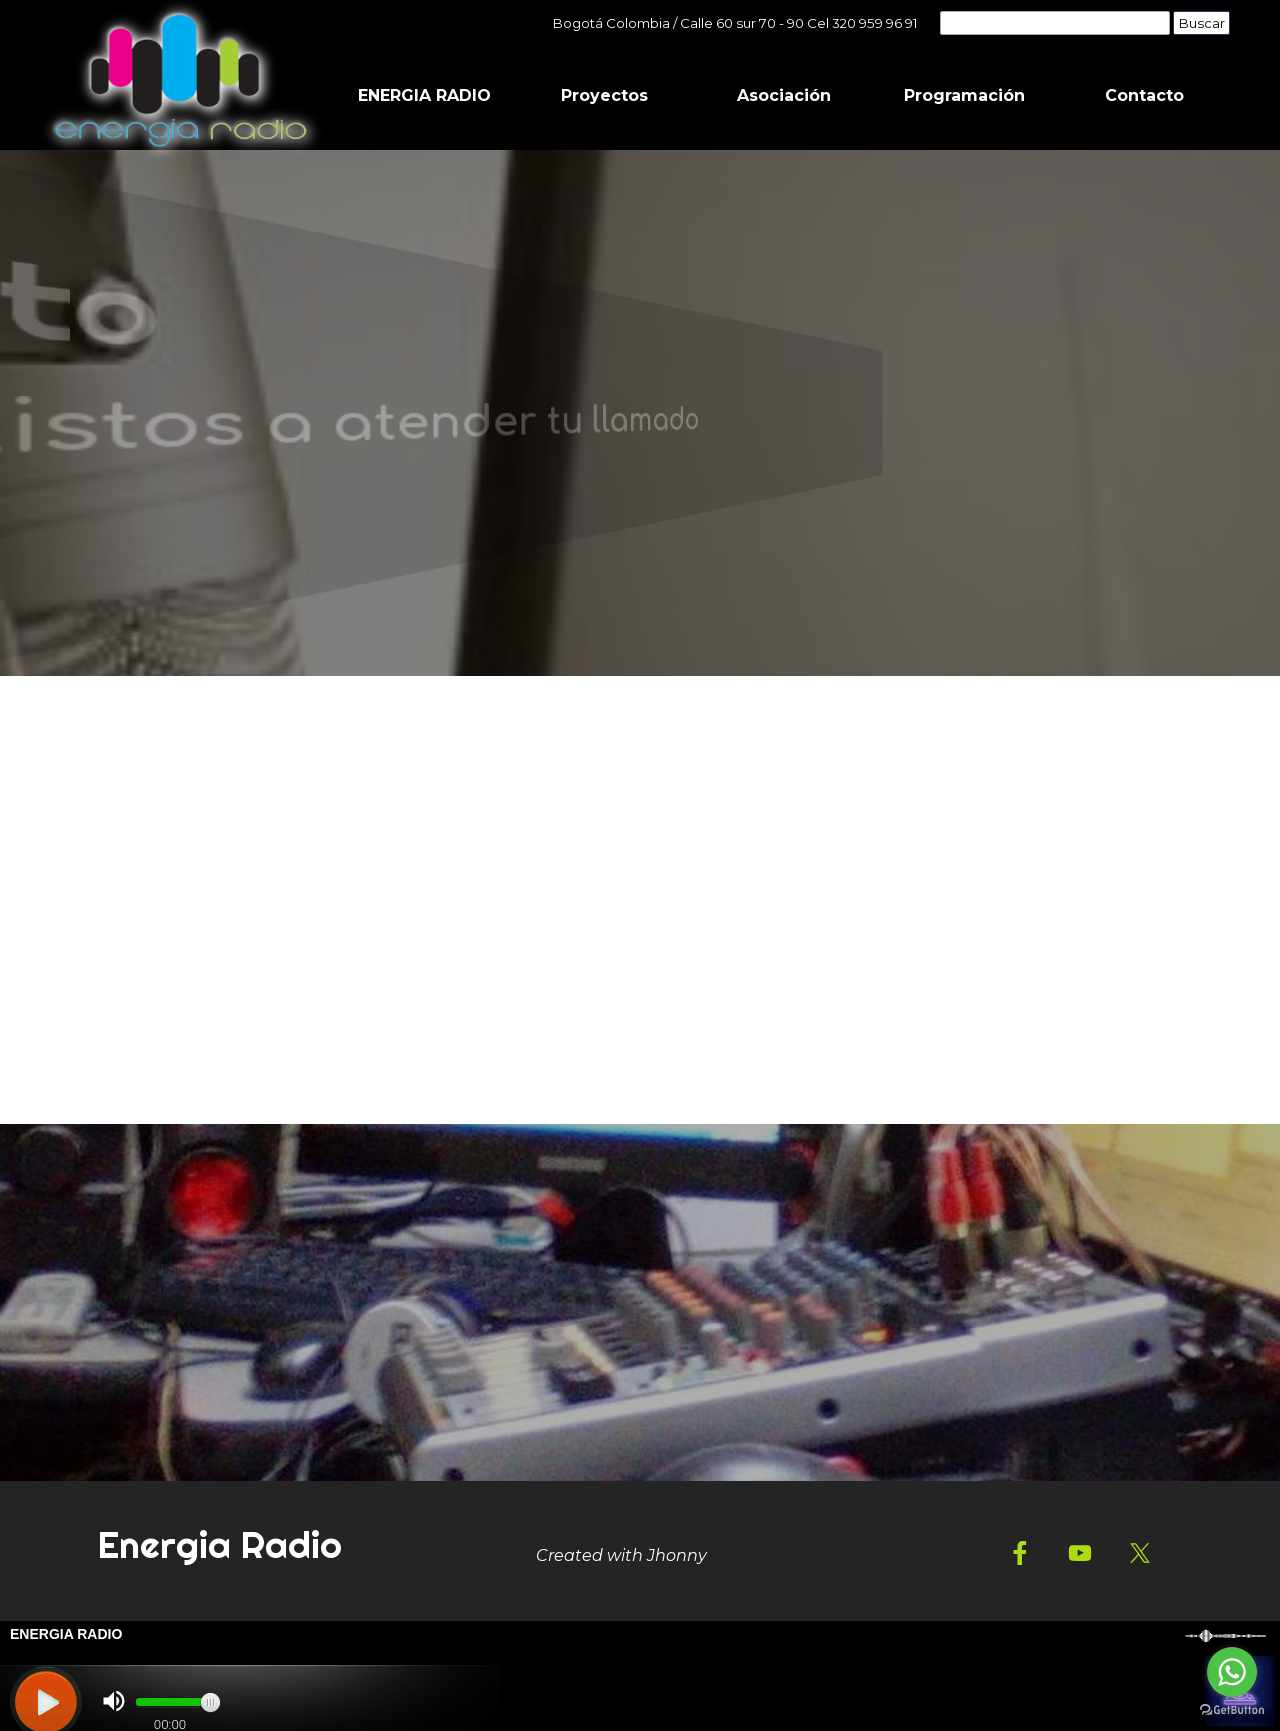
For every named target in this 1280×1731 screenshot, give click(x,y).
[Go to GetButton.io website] (1232, 1710)
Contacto (1144, 95)
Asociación (784, 95)
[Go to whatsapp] (1232, 1672)
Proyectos (604, 95)
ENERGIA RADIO (424, 95)
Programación (964, 95)
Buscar (1202, 23)
